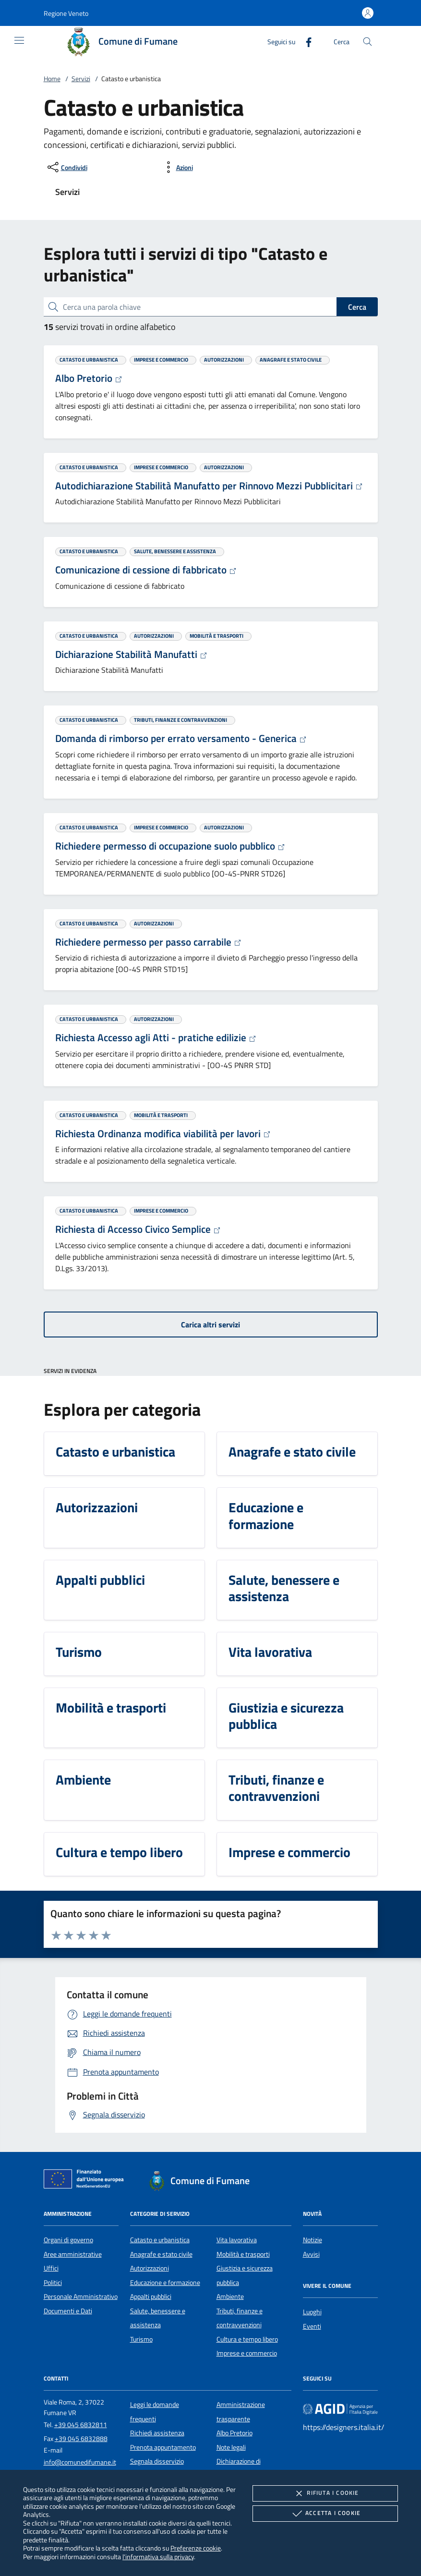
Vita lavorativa (237, 2240)
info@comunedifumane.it (80, 2462)
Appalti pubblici (150, 2296)
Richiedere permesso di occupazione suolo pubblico (170, 845)
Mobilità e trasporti (243, 2254)
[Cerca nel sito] (367, 41)
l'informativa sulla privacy (158, 2557)
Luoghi (312, 2312)
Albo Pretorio (88, 378)
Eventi (312, 2326)
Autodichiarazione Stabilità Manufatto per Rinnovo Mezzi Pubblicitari (209, 485)
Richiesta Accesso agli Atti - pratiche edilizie (155, 1037)
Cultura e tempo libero (247, 2339)
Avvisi (311, 2254)
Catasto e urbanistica (160, 2240)
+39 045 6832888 (81, 2438)
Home (52, 78)
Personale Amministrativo (81, 2296)
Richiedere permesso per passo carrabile (148, 941)
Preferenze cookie (195, 2548)
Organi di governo (68, 2240)
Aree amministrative (73, 2254)
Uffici (51, 2268)
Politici (53, 2282)
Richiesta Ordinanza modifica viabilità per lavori (163, 1133)
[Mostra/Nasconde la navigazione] (19, 40)
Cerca (357, 307)
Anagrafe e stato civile (161, 2254)
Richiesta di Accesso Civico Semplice (138, 1229)
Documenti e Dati (68, 2311)
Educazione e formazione (165, 2282)
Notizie (312, 2240)
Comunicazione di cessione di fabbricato (146, 569)
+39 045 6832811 (80, 2424)
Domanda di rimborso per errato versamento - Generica (181, 738)
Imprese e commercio (247, 2353)
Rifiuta (325, 2493)
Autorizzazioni (149, 2268)
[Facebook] (304, 41)
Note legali (231, 2447)
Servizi (81, 78)
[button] (66, 13)
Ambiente (230, 2296)
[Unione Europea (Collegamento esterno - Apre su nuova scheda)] (86, 2180)
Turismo (141, 2339)
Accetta (325, 2513)
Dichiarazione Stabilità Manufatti (131, 654)
